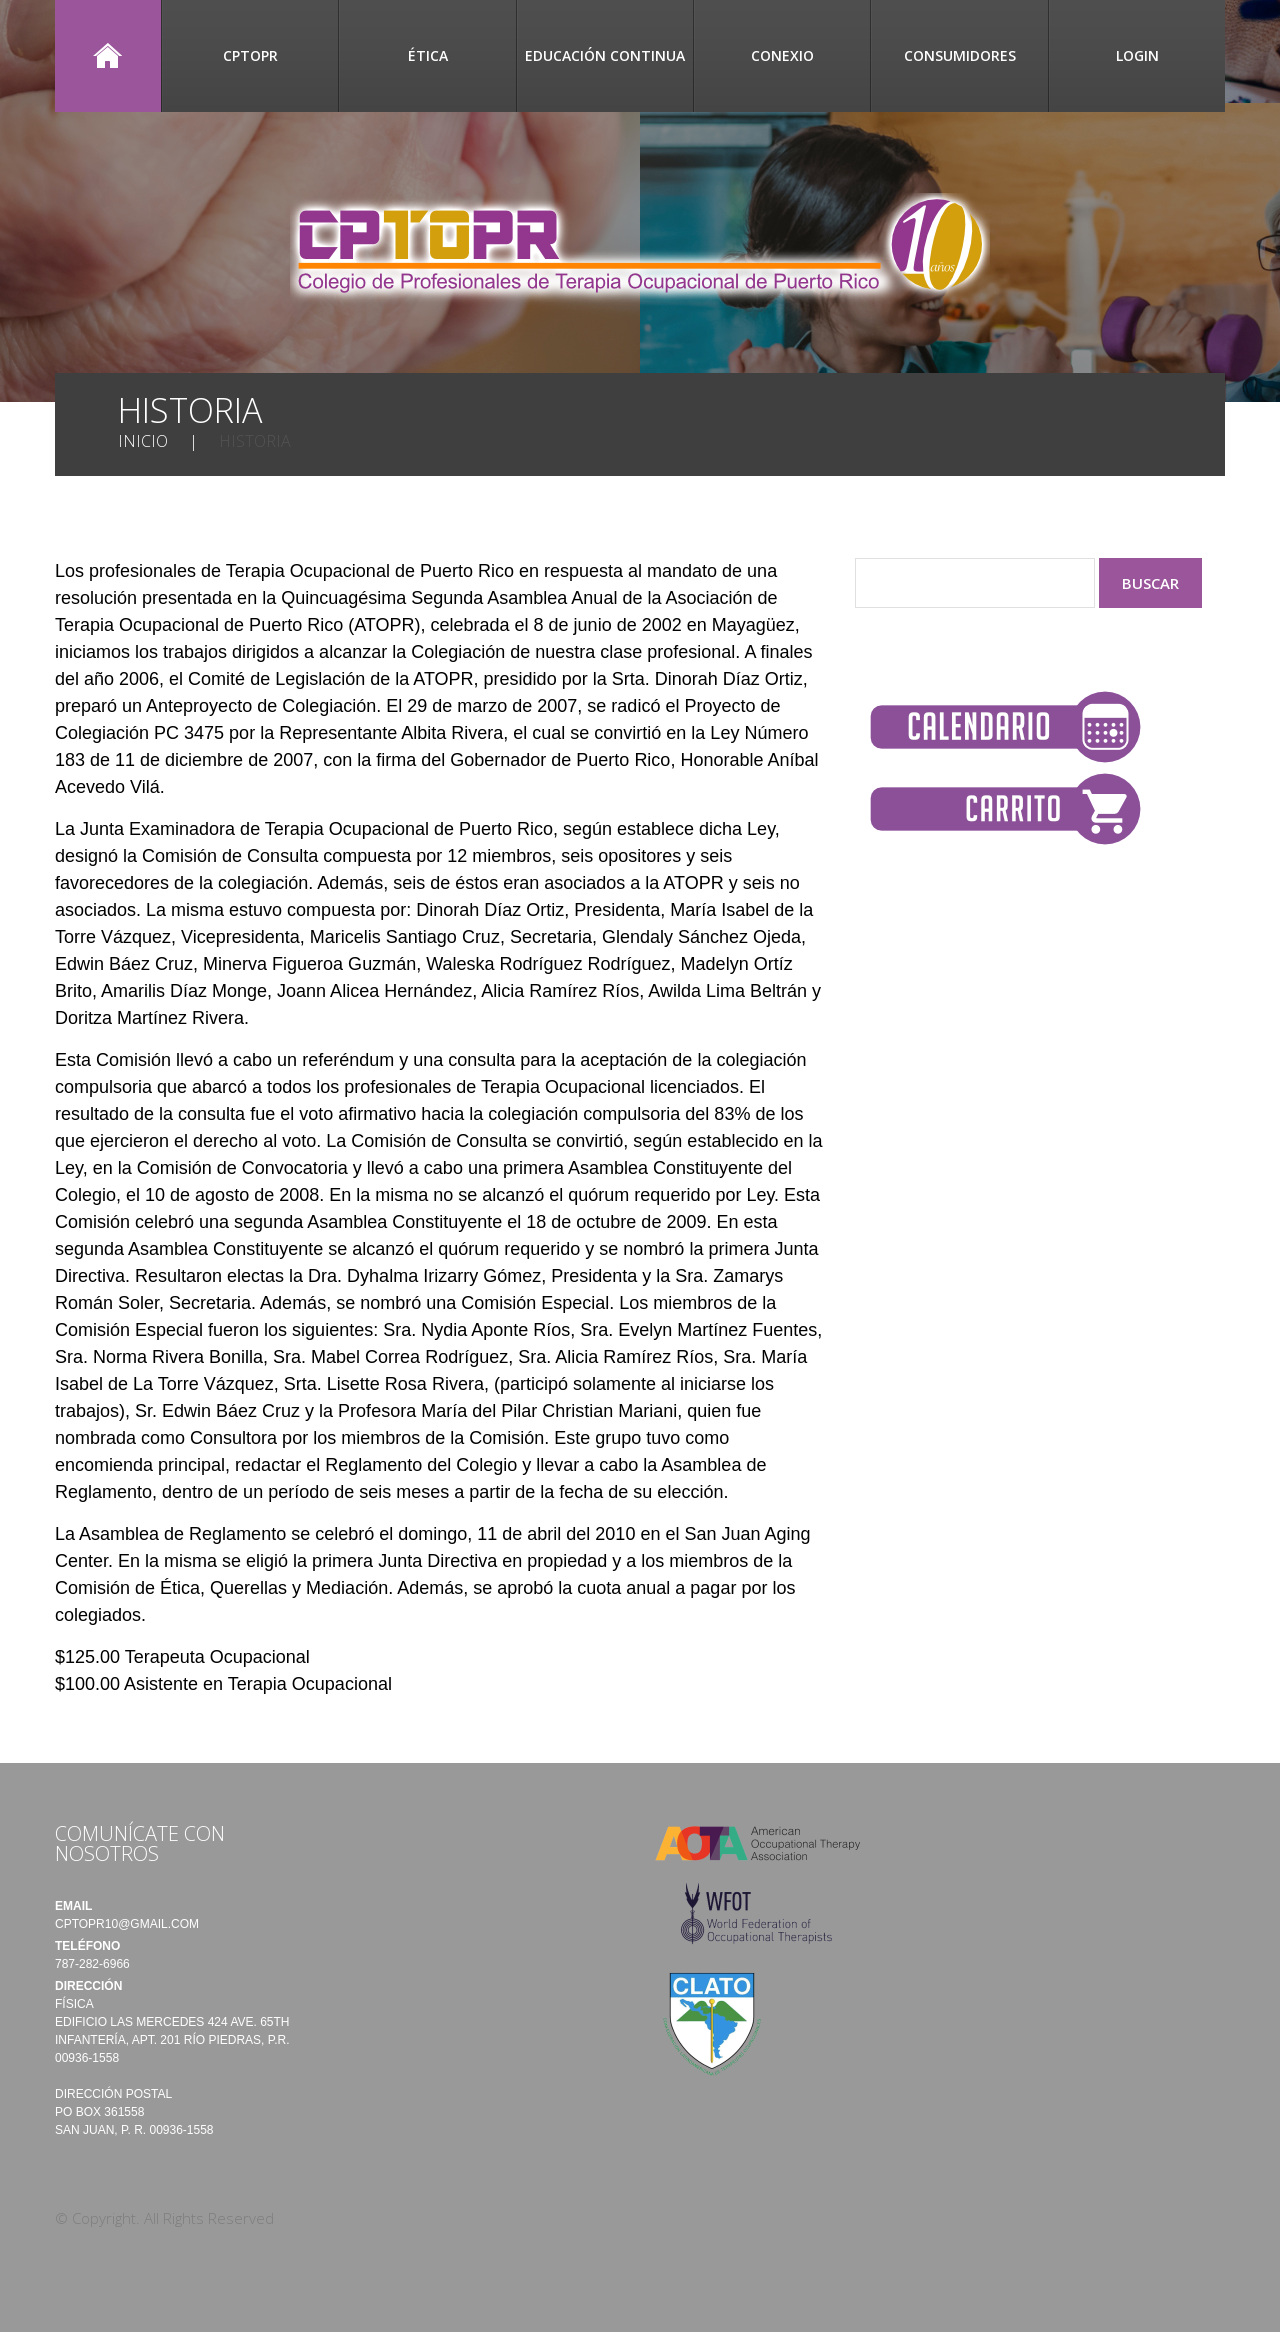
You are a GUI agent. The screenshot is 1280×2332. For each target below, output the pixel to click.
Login (1137, 55)
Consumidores (960, 55)
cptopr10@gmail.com (127, 1924)
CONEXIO (782, 55)
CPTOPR (250, 55)
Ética (428, 55)
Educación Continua (605, 55)
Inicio (108, 56)
